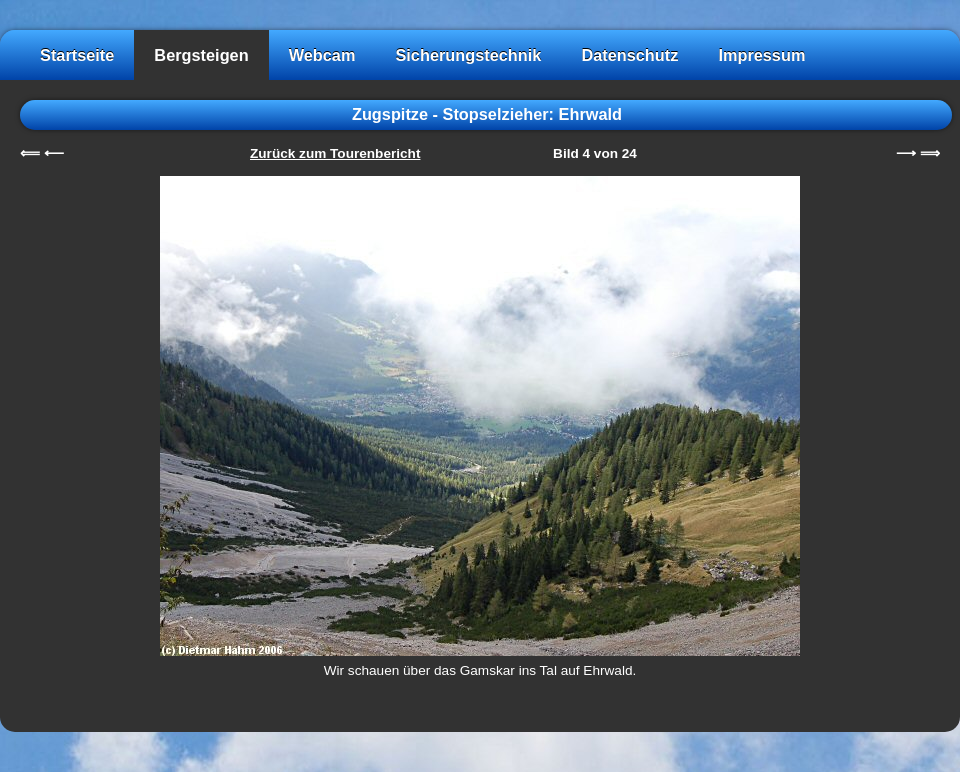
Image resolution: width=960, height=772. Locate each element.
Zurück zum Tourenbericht (335, 153)
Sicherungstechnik (468, 55)
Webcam (322, 55)
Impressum (761, 55)
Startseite (77, 55)
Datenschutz (629, 55)
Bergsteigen (201, 55)
